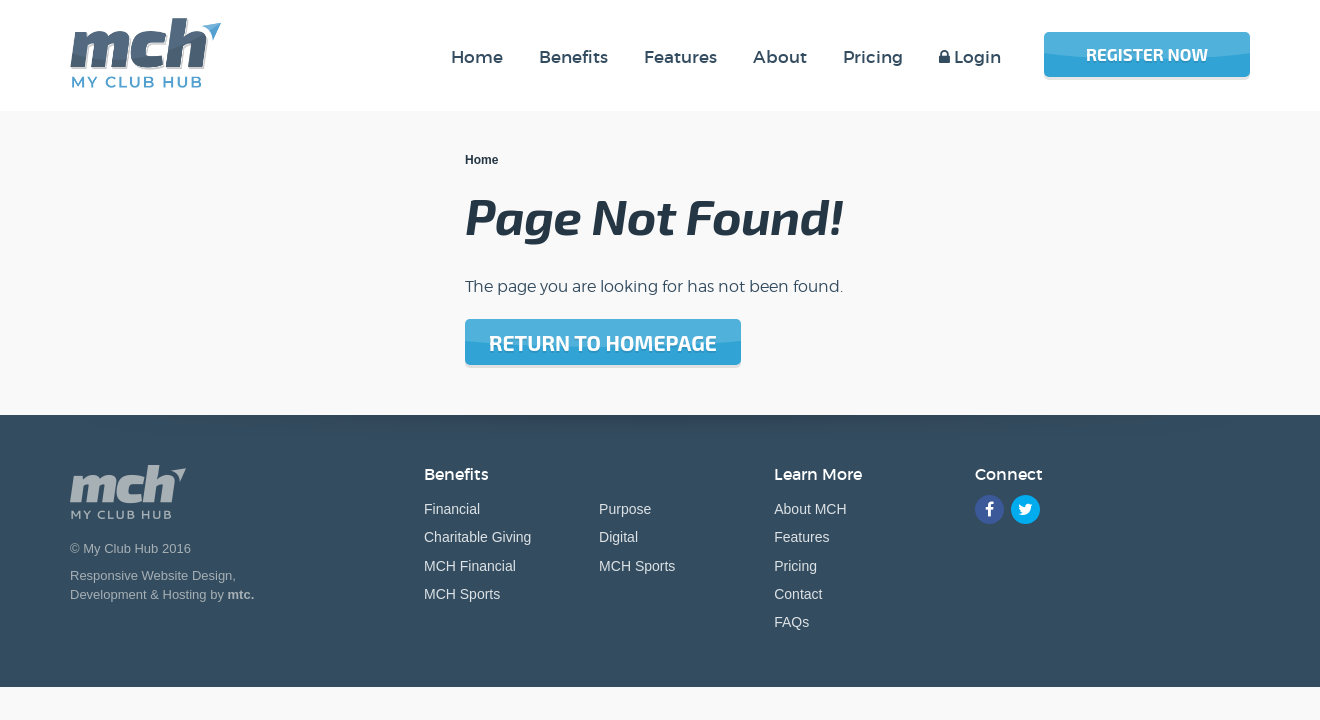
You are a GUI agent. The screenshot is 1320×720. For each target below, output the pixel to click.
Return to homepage (603, 342)
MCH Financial (470, 566)
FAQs (791, 622)
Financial (452, 509)
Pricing (795, 566)
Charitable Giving (477, 537)
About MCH (810, 509)
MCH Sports (462, 594)
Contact (798, 594)
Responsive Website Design (151, 575)
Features (801, 537)
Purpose (625, 509)
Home (481, 160)
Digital (618, 537)
